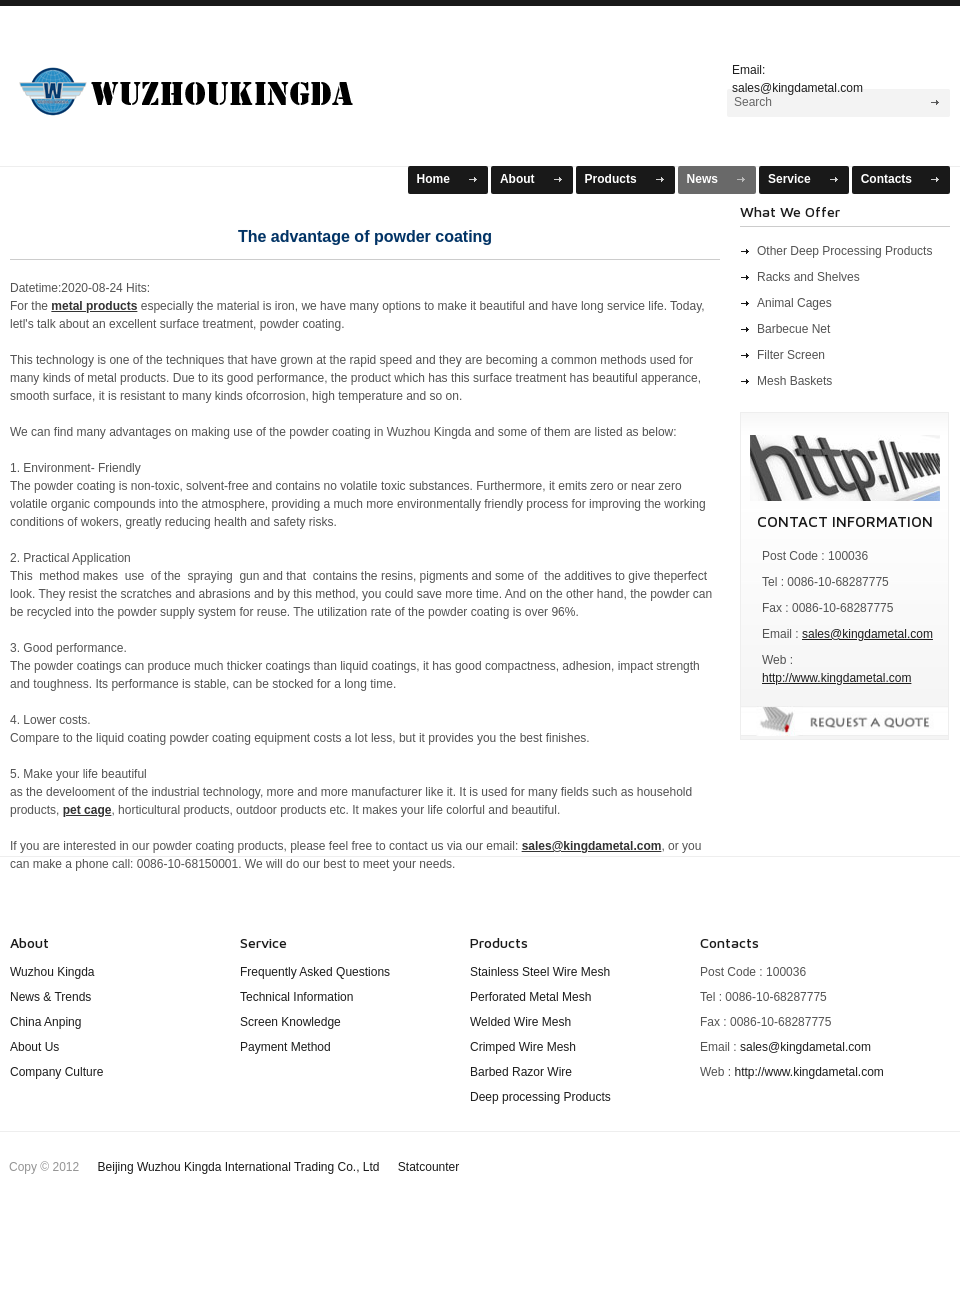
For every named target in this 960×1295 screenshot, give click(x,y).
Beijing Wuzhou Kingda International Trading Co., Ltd (240, 1167)
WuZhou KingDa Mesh (211, 83)
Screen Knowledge (290, 1022)
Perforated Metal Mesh (530, 997)
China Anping (45, 1022)
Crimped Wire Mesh (523, 1047)
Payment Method (285, 1047)
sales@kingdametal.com (867, 634)
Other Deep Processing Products (844, 251)
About (517, 179)
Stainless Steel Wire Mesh (540, 972)
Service (789, 179)
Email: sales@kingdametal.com (797, 76)
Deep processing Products (540, 1097)
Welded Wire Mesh (520, 1022)
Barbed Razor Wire (521, 1072)
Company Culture (56, 1072)
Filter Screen (791, 355)
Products (611, 179)
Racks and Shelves (808, 277)
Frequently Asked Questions (315, 972)
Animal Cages (794, 303)
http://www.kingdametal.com (836, 678)
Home (433, 179)
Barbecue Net (793, 329)
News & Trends (50, 997)
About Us (34, 1047)
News (702, 179)
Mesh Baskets (794, 381)
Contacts (886, 179)
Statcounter (428, 1167)
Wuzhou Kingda (52, 972)
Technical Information (296, 997)
